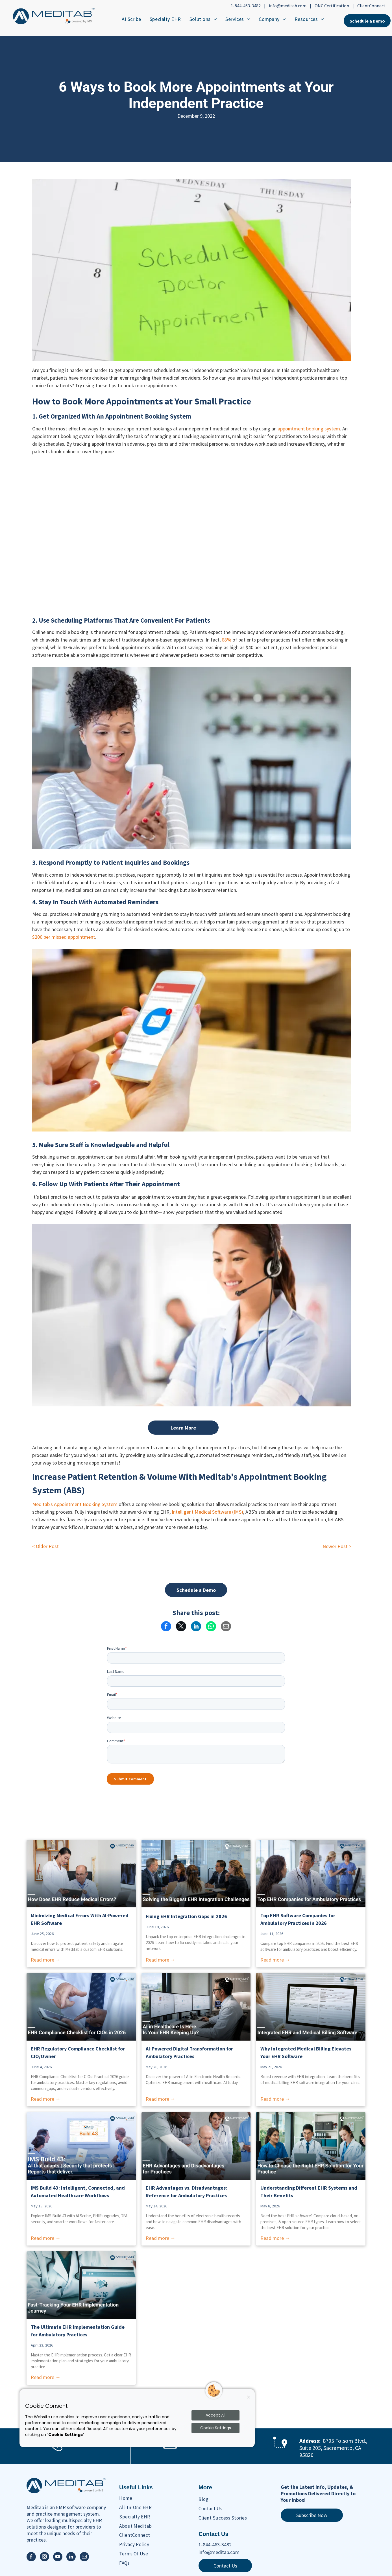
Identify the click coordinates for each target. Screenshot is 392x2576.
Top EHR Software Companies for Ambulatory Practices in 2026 (297, 1919)
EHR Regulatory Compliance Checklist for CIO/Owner (78, 2052)
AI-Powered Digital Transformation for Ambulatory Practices (189, 2052)
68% (226, 639)
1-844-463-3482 (246, 5)
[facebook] (31, 2557)
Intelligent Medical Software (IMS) (207, 1512)
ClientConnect (371, 5)
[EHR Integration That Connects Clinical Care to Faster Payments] (310, 2007)
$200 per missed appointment (63, 937)
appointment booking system (309, 428)
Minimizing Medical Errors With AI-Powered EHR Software (80, 1919)
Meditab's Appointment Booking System (74, 1504)
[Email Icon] (170, 2448)
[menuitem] (131, 19)
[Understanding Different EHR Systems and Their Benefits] (310, 2146)
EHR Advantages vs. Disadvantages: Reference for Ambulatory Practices (186, 2192)
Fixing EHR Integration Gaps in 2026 (186, 1916)
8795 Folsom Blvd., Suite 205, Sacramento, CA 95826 (333, 2447)
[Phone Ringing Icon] (56, 2451)
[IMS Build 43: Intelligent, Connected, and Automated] (81, 2146)
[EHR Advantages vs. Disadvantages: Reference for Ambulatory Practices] (196, 2146)
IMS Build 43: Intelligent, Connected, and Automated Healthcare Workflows (78, 2192)
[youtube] (57, 2557)
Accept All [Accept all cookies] (215, 2415)
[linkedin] (71, 2557)
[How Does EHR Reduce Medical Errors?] (81, 1873)
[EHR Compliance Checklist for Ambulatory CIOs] (81, 2007)
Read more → (45, 1959)
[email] (84, 2557)
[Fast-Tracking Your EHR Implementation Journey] (81, 2285)
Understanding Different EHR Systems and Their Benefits (308, 2192)
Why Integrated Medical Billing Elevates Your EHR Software (305, 2052)
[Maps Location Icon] (280, 2451)
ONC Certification (332, 5)
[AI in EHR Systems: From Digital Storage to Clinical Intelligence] (196, 2007)
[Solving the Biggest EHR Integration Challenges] (196, 1873)
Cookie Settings (215, 2428)
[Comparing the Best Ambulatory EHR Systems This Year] (310, 1873)
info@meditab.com (287, 5)
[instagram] (44, 2557)
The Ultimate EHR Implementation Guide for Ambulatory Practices (78, 2331)
